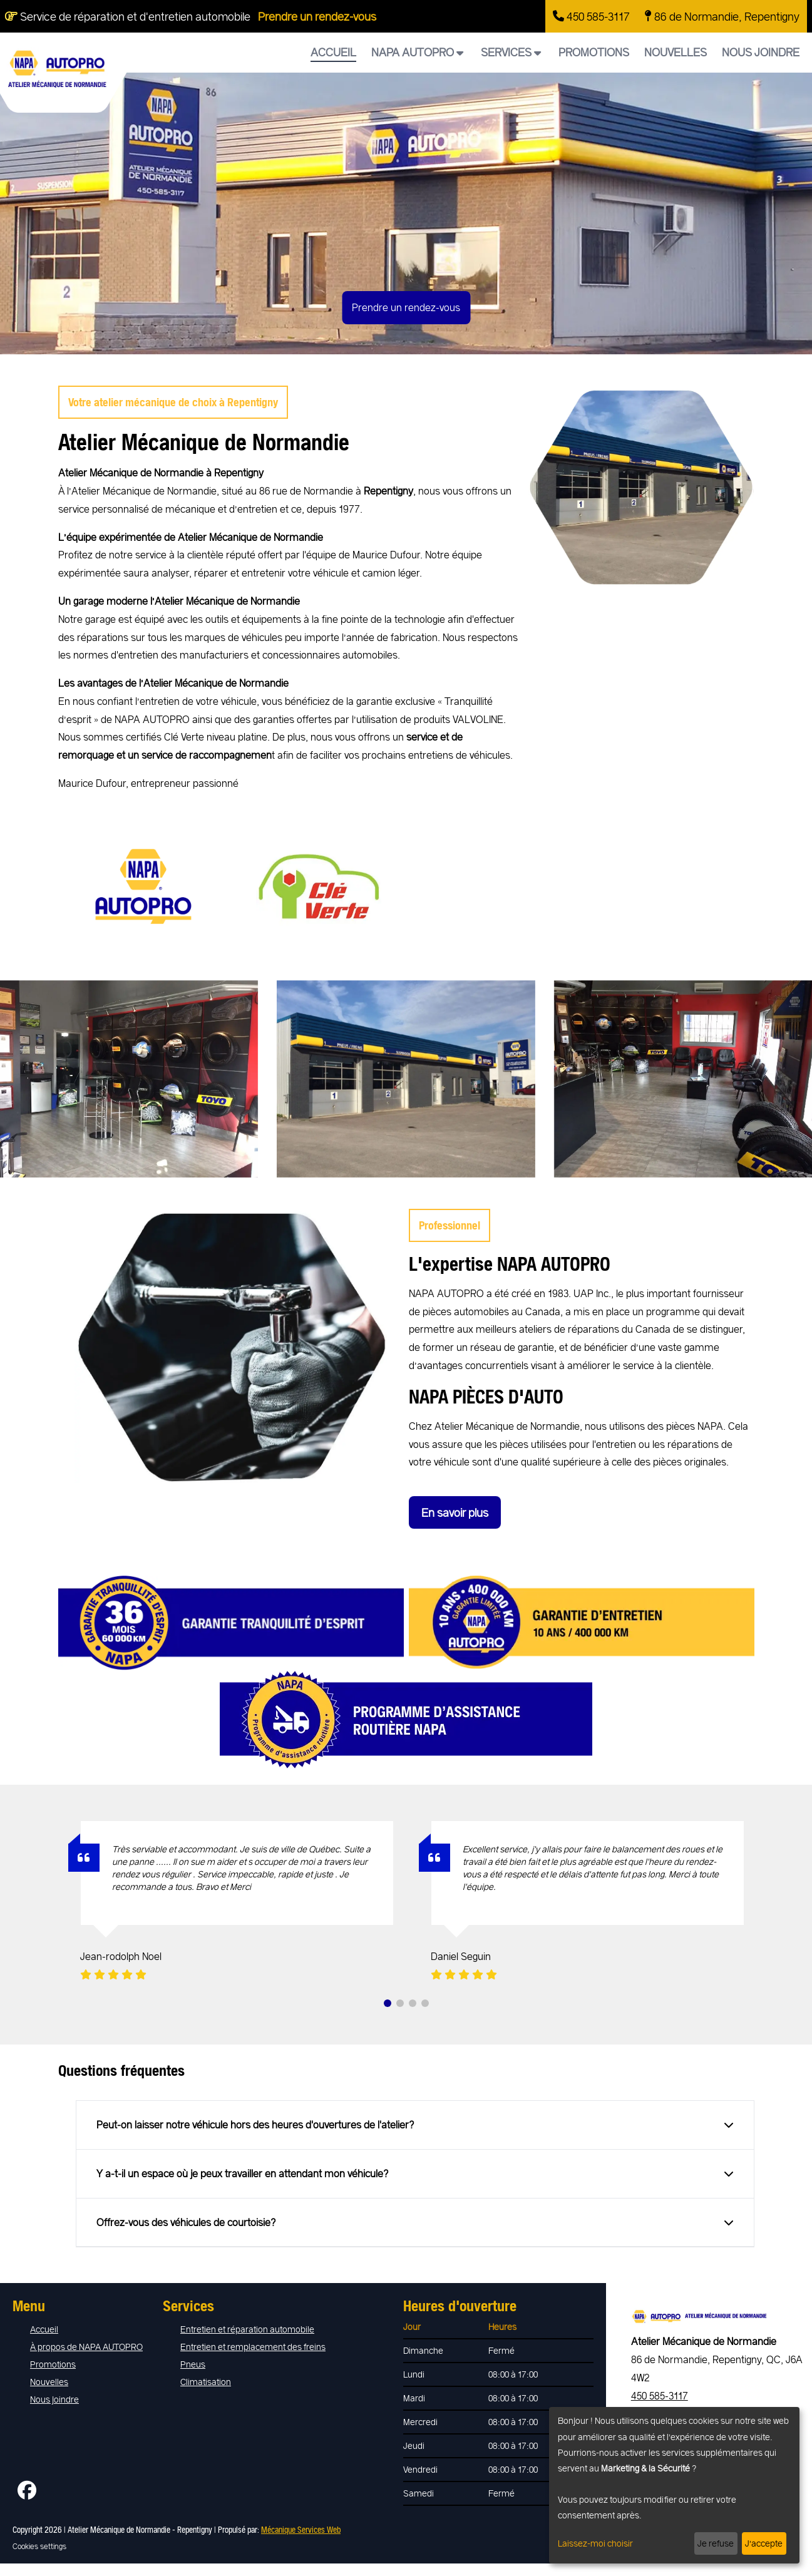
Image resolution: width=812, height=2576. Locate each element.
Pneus (192, 2364)
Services (511, 52)
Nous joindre (760, 52)
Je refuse (715, 2543)
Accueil (333, 52)
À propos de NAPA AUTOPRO (86, 2346)
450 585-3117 (591, 16)
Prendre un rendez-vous (317, 16)
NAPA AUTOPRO (417, 52)
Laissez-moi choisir (595, 2543)
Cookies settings (39, 2546)
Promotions (593, 52)
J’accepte (764, 2543)
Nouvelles (675, 52)
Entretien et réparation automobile (247, 2329)
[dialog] (674, 2485)
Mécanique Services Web (301, 2529)
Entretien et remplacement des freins (253, 2346)
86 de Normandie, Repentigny (722, 16)
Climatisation (205, 2381)
